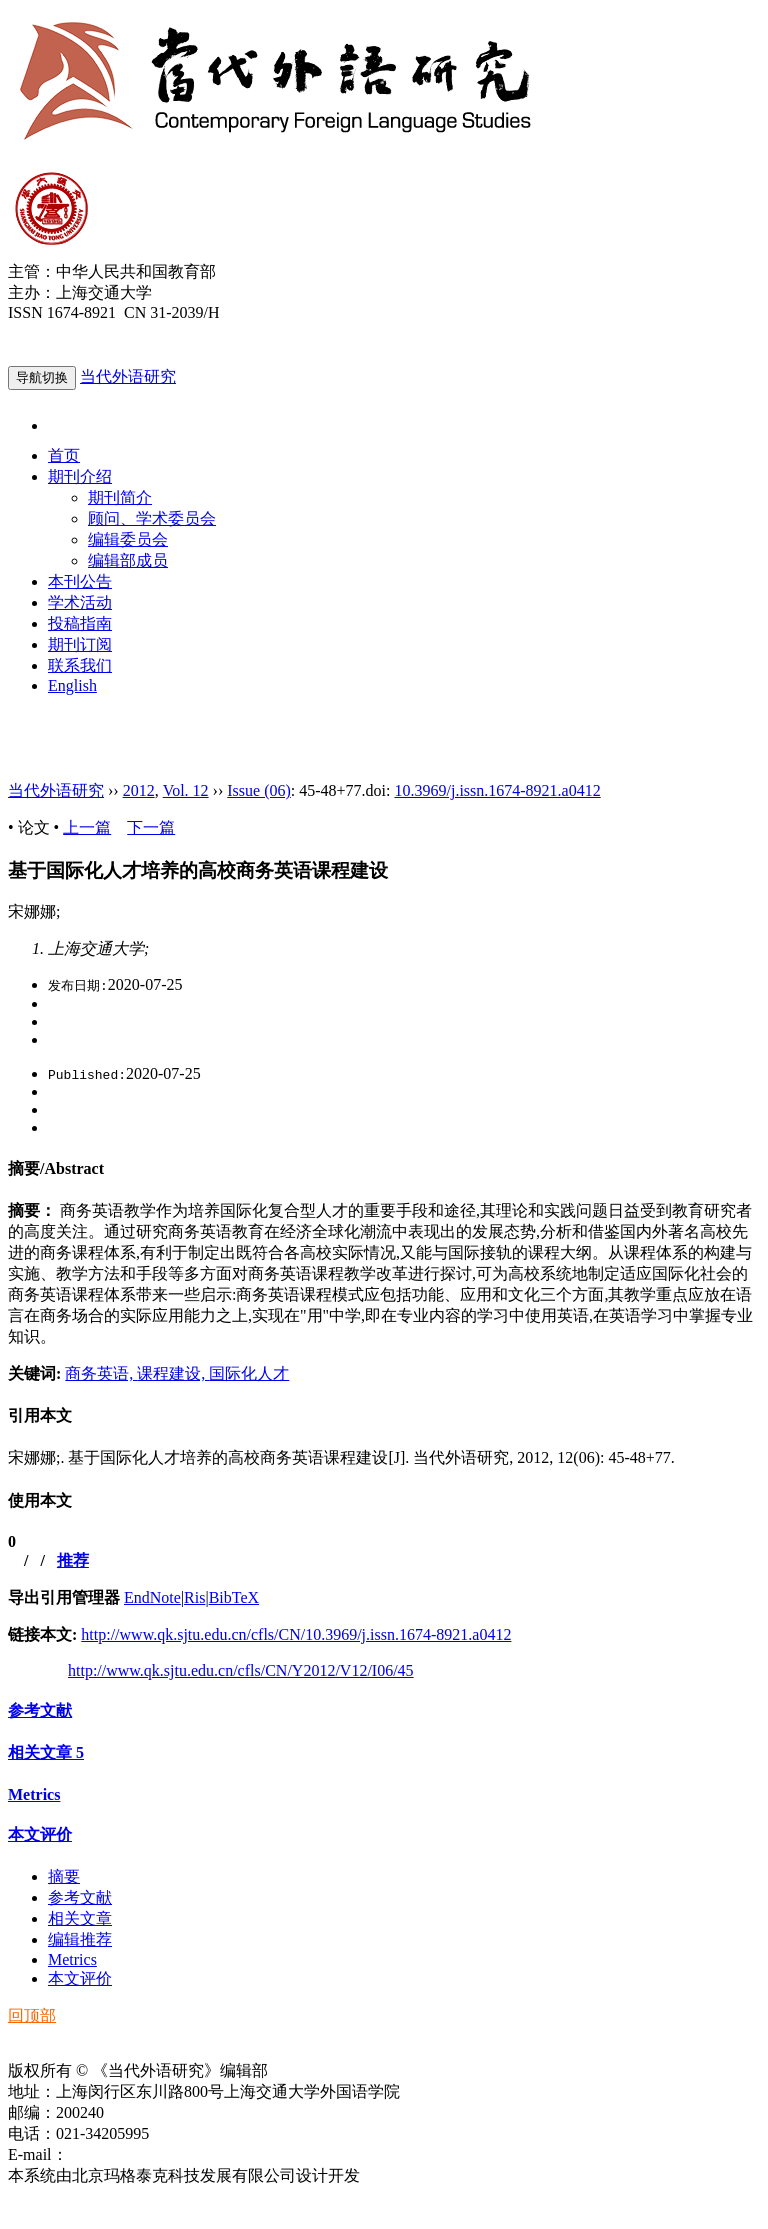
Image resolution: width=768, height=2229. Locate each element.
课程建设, (173, 1373)
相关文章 (46, 1752)
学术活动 (80, 602)
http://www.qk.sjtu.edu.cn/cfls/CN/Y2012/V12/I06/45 (241, 1670)
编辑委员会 (128, 539)
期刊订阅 (80, 644)
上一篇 (87, 827)
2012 (139, 790)
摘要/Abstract (56, 1168)
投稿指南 (80, 623)
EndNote (152, 1597)
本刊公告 (80, 581)
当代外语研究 (128, 376)
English (72, 685)
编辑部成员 (128, 560)
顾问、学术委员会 (152, 518)
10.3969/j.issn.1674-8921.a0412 (497, 790)
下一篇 (151, 827)
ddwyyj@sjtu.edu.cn (134, 2154)
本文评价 (40, 1834)
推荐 (73, 1560)
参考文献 (40, 1710)
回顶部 (32, 2015)
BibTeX (234, 1597)
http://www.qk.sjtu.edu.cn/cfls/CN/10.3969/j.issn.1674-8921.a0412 (296, 1634)
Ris (194, 1597)
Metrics (34, 1794)
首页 (64, 455)
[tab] (384, 1169)
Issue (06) (259, 790)
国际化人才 (249, 1373)
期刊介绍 (80, 476)
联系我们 (80, 665)
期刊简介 (120, 497)
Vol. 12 (186, 790)
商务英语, (101, 1373)
